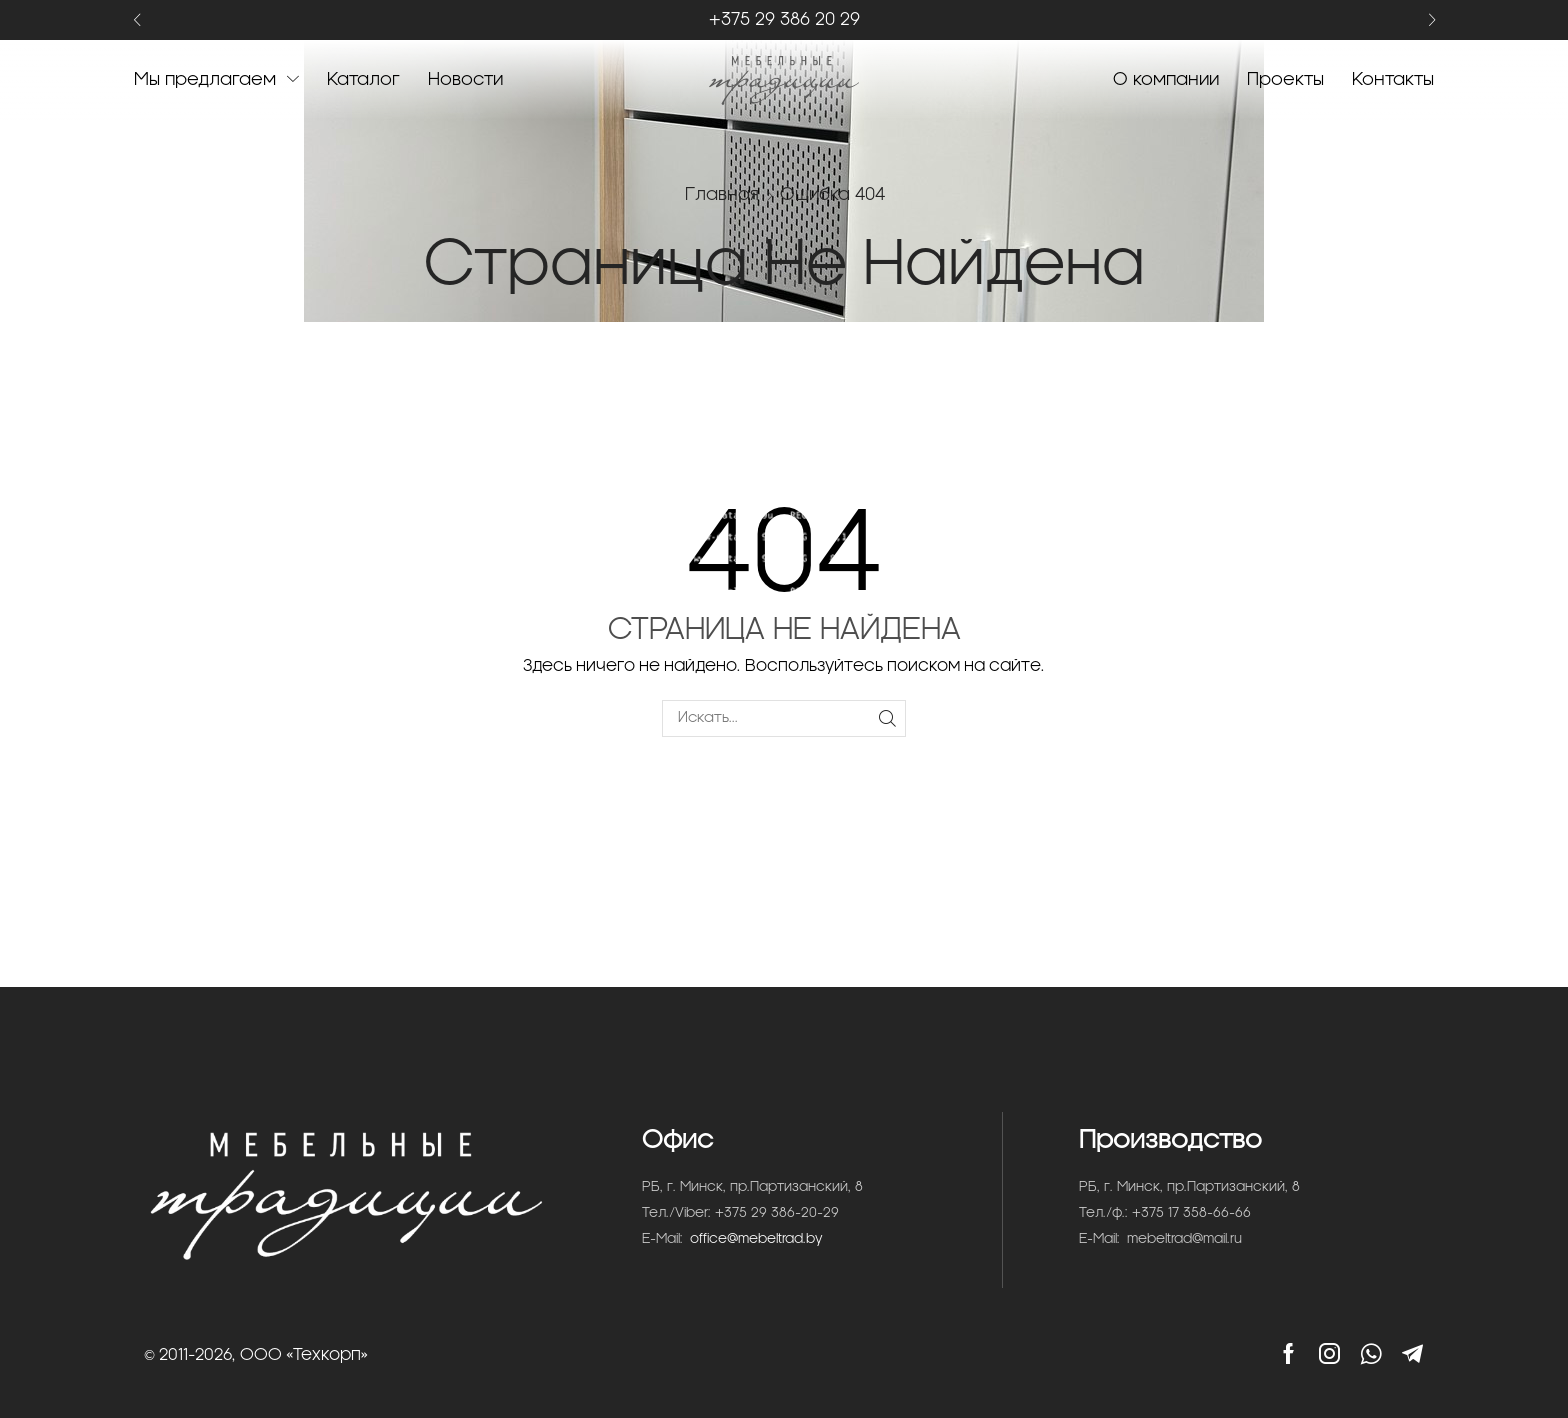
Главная (722, 194)
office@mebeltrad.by (756, 1239)
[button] (136, 20)
